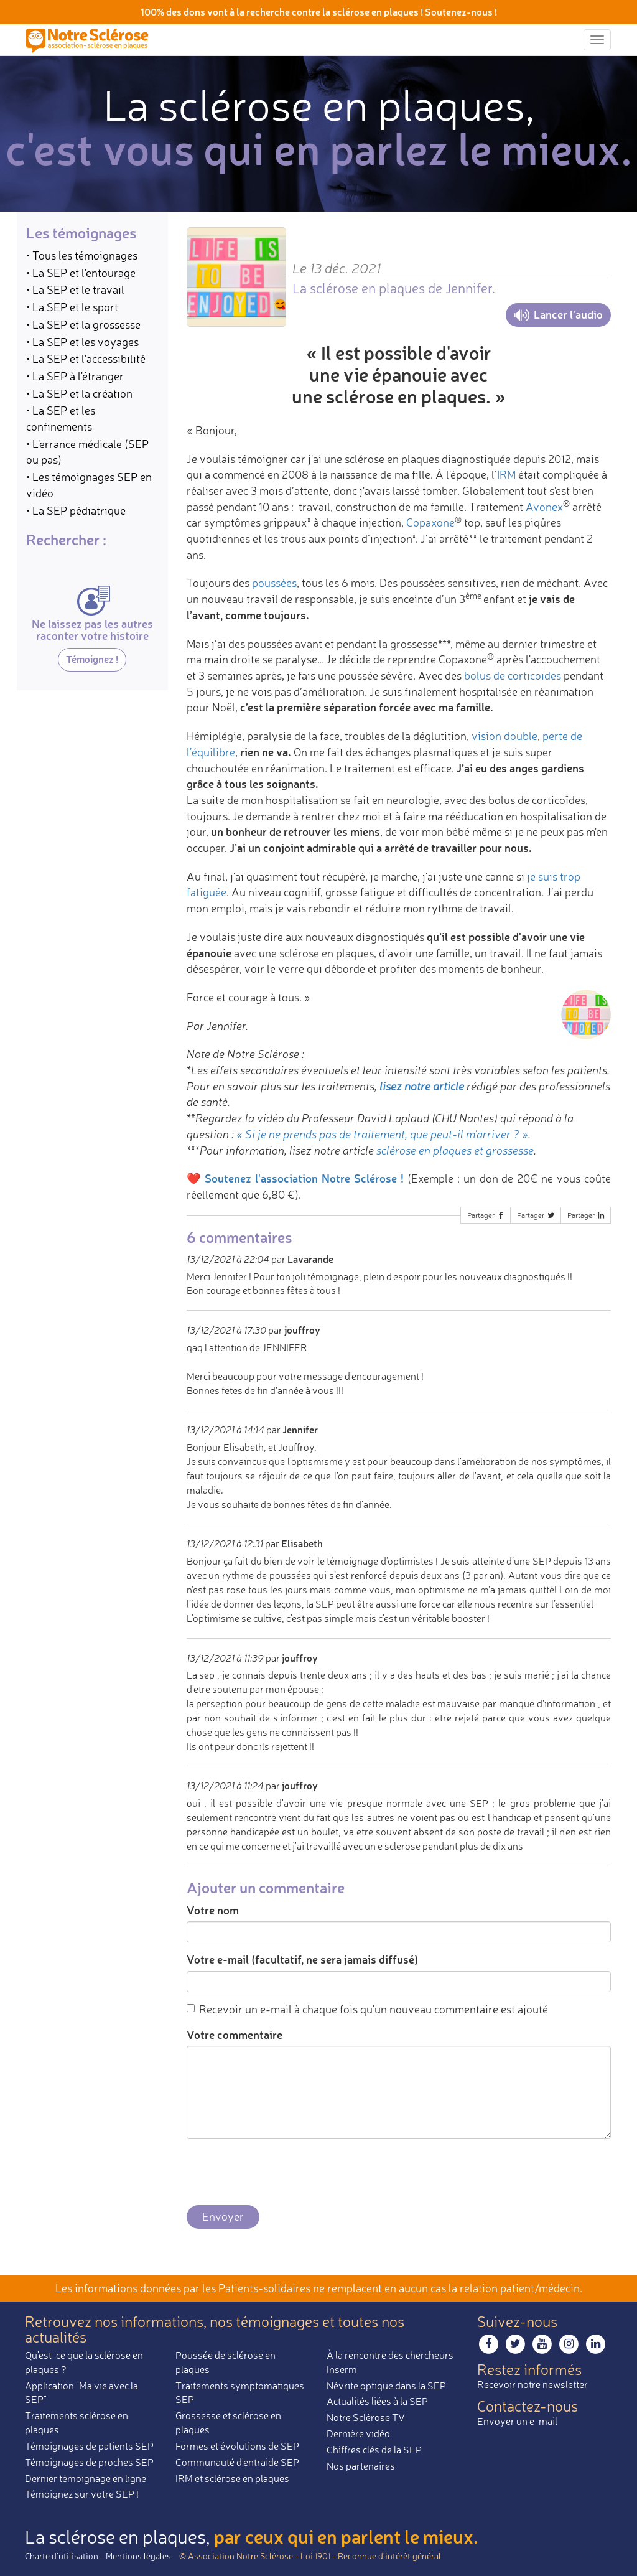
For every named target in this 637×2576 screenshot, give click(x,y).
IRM (506, 474)
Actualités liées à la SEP (377, 2401)
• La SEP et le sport (72, 307)
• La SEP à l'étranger (75, 376)
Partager (486, 1215)
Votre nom (213, 1910)
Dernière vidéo (358, 2433)
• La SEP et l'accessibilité (86, 358)
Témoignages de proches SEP (89, 2462)
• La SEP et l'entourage (81, 272)
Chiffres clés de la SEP (374, 2449)
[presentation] (281, 2172)
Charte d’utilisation (61, 2555)
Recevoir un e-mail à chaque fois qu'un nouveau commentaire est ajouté (367, 2009)
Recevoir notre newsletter (532, 2384)
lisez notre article (421, 1086)
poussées (274, 582)
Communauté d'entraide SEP (237, 2462)
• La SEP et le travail (75, 289)
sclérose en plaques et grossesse (455, 1150)
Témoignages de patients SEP (89, 2446)
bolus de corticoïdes (512, 675)
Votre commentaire (234, 2034)
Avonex (544, 506)
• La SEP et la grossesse (83, 324)
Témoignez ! (92, 658)
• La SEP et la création (79, 393)
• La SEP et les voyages (82, 342)
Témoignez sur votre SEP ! (82, 2494)
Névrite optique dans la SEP (386, 2385)
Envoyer (223, 2216)
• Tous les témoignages (81, 255)
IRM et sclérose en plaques (232, 2478)
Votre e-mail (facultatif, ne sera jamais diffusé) (302, 1959)
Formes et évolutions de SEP (237, 2446)
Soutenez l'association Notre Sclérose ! (304, 1178)
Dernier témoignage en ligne (85, 2478)
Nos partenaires (361, 2466)
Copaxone (430, 522)
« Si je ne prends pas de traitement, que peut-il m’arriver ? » (382, 1134)
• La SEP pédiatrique (76, 510)
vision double (504, 735)
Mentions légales (138, 2555)
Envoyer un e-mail (517, 2421)
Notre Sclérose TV (366, 2417)
